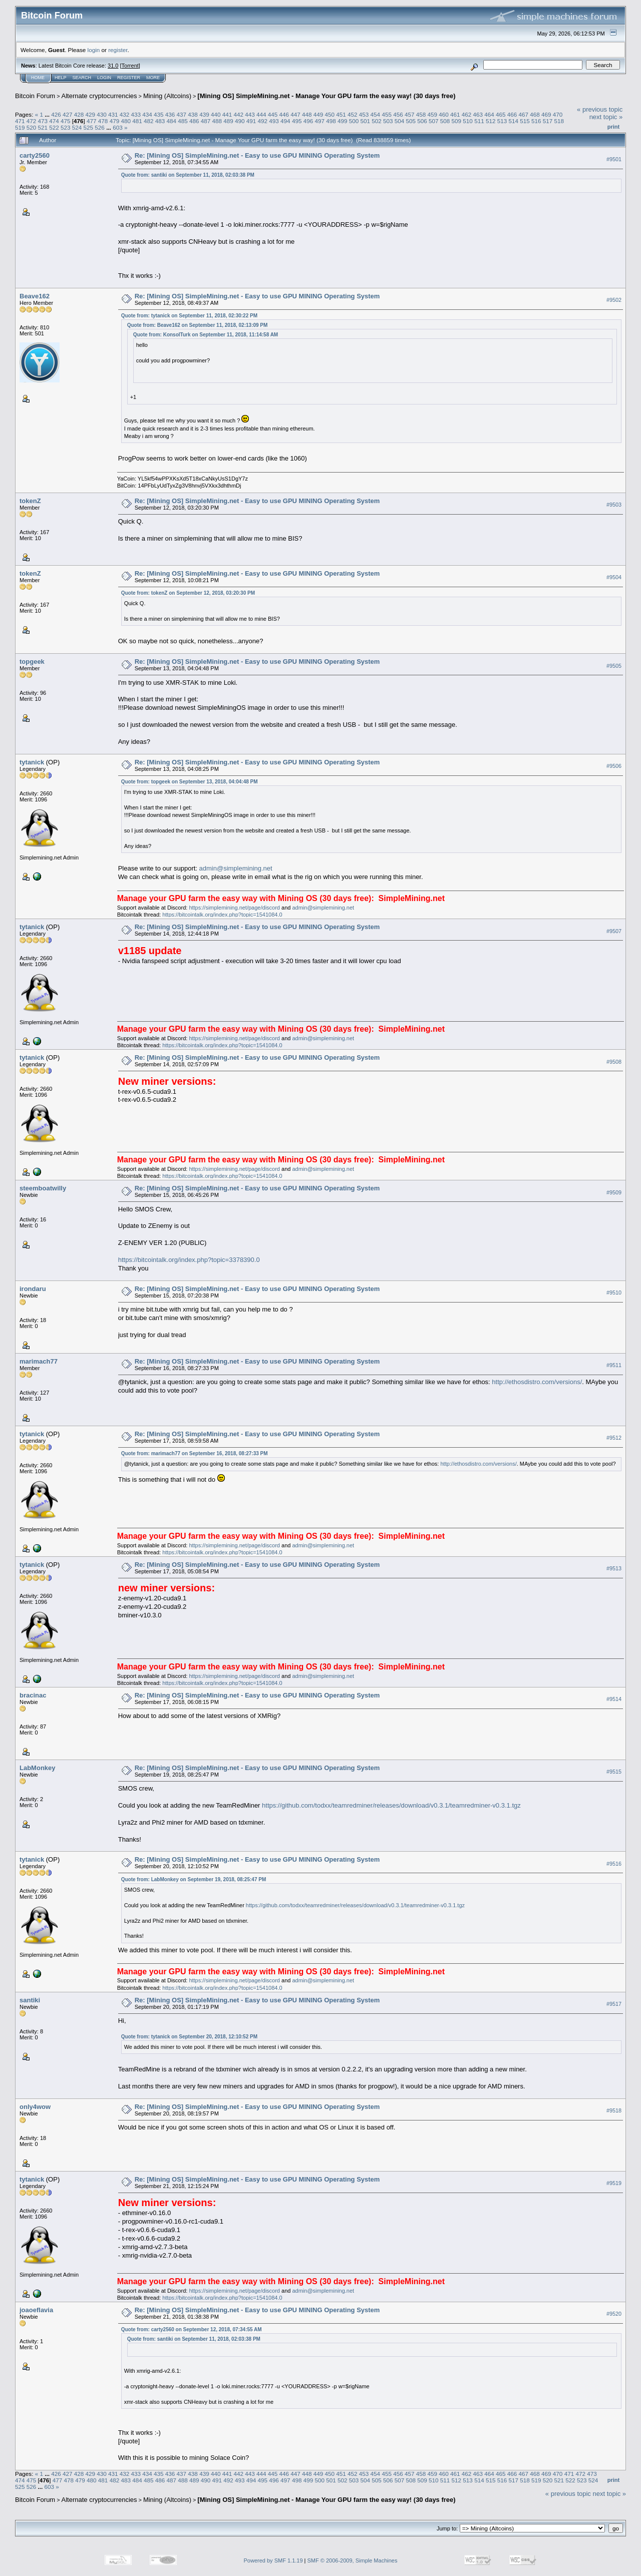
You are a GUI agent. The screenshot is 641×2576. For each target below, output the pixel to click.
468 (535, 114)
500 (354, 121)
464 (489, 114)
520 (32, 127)
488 (217, 121)
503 (388, 121)
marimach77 (39, 1361)
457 (410, 114)
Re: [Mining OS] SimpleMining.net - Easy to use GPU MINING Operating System (257, 155)
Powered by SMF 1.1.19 (273, 2560)
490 (240, 121)
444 (261, 114)
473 (43, 121)
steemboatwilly (43, 1188)
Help (61, 77)
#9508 (613, 1062)
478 (103, 121)
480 (126, 121)
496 (308, 121)
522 (54, 127)
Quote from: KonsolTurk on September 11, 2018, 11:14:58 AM (205, 334)
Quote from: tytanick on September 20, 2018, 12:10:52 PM (189, 2036)
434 (147, 114)
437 (182, 114)
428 (79, 114)
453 (364, 114)
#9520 (613, 2314)
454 (376, 114)
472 (32, 121)
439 (204, 114)
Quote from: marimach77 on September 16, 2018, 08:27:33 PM (194, 1453)
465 (501, 114)
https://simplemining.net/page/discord (234, 908)
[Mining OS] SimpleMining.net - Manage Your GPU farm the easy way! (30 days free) (326, 96)
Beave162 (35, 296)
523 (66, 127)
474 (54, 121)
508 (445, 121)
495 (297, 121)
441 (227, 114)
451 (341, 114)
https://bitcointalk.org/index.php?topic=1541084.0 (222, 915)
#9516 (613, 1864)
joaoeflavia (36, 2310)
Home (38, 77)
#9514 (613, 1699)
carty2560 (35, 155)
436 (170, 114)
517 (548, 121)
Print (613, 127)
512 (491, 121)
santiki (30, 2000)
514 (513, 121)
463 (478, 114)
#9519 (613, 2183)
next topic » (606, 117)
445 (273, 114)
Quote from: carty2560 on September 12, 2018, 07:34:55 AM (191, 2329)
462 (467, 114)
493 (274, 121)
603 (118, 127)
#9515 (613, 1772)
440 (216, 114)
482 (149, 121)
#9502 (613, 300)
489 (228, 121)
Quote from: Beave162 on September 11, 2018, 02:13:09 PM (197, 325)
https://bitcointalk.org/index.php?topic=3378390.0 (189, 1259)
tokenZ (30, 501)
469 (546, 114)
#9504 (613, 577)
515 (525, 121)
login (94, 50)
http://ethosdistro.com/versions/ (537, 1382)
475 (66, 121)
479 (115, 121)
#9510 (613, 1293)
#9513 (613, 1568)
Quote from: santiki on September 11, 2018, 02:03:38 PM (187, 175)
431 (113, 114)
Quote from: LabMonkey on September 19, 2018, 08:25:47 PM (193, 1879)
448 (307, 114)
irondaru (33, 1289)
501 (365, 121)
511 (479, 121)
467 (524, 114)
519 (20, 127)
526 (100, 127)
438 (193, 114)
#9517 (613, 2004)
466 (512, 114)
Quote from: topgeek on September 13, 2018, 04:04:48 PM (189, 781)
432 (125, 114)
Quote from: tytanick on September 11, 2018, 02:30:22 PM (189, 315)
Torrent (130, 66)
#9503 (613, 505)
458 (421, 114)
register (117, 50)
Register (128, 77)
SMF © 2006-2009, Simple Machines (352, 2560)
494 (285, 121)
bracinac (33, 1695)
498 (331, 121)
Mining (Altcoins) (167, 96)
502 (377, 121)
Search (82, 77)
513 (502, 121)
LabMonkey (38, 1768)
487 (206, 121)
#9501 (613, 159)
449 (318, 114)
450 (330, 114)
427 (68, 114)
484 (171, 121)
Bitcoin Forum (35, 96)
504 (400, 121)
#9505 (613, 666)
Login (104, 77)
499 (343, 121)
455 (387, 114)
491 (251, 121)
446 (284, 114)
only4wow (35, 2106)
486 (194, 121)
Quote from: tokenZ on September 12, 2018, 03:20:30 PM (188, 593)
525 (89, 127)
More (153, 77)
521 (43, 127)
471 (20, 121)
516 (536, 121)
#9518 (613, 2110)
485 (183, 121)
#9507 (613, 931)
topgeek (32, 661)
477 (92, 121)
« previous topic (599, 109)
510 (468, 121)
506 (422, 121)
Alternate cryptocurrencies (99, 96)
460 (444, 114)
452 (353, 114)
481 (137, 121)
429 (90, 114)
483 (160, 121)
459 (432, 114)
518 (559, 121)
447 (295, 114)
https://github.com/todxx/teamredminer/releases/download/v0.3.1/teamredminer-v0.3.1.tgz (391, 1805)
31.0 (113, 66)
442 (238, 114)
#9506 (613, 766)
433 (136, 114)
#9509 (613, 1192)
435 (159, 114)
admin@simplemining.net (235, 868)
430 (102, 114)
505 (411, 121)
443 (250, 114)
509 (457, 121)
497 (319, 121)
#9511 (613, 1365)
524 (77, 127)
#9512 (613, 1438)
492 (263, 121)
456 (398, 114)
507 (434, 121)
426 (56, 114)
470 (558, 114)
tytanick (32, 762)
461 (455, 114)
